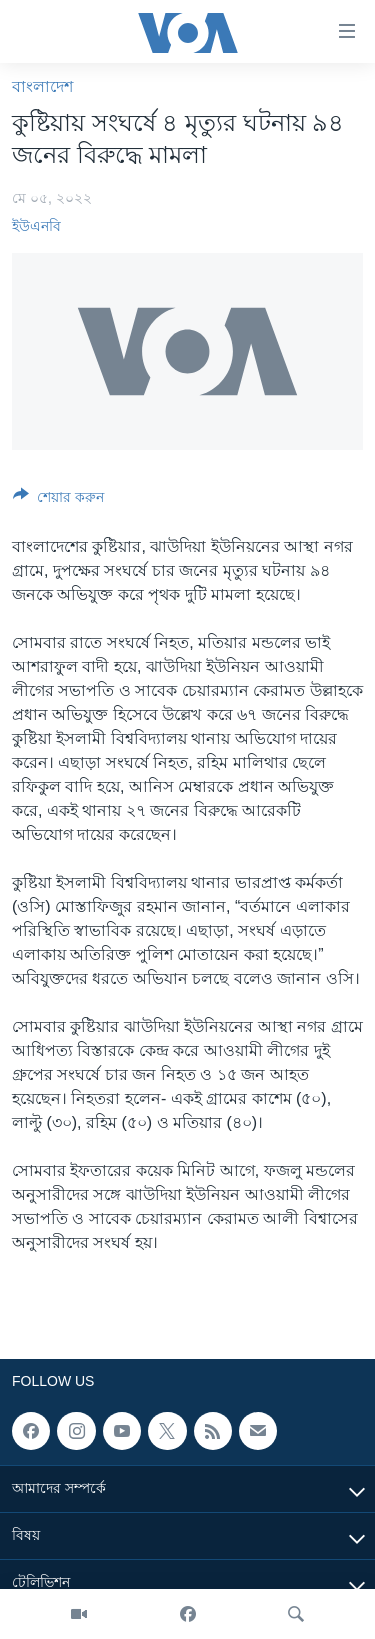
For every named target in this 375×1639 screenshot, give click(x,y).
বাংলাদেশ (42, 86)
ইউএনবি (36, 226)
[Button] (58, 500)
